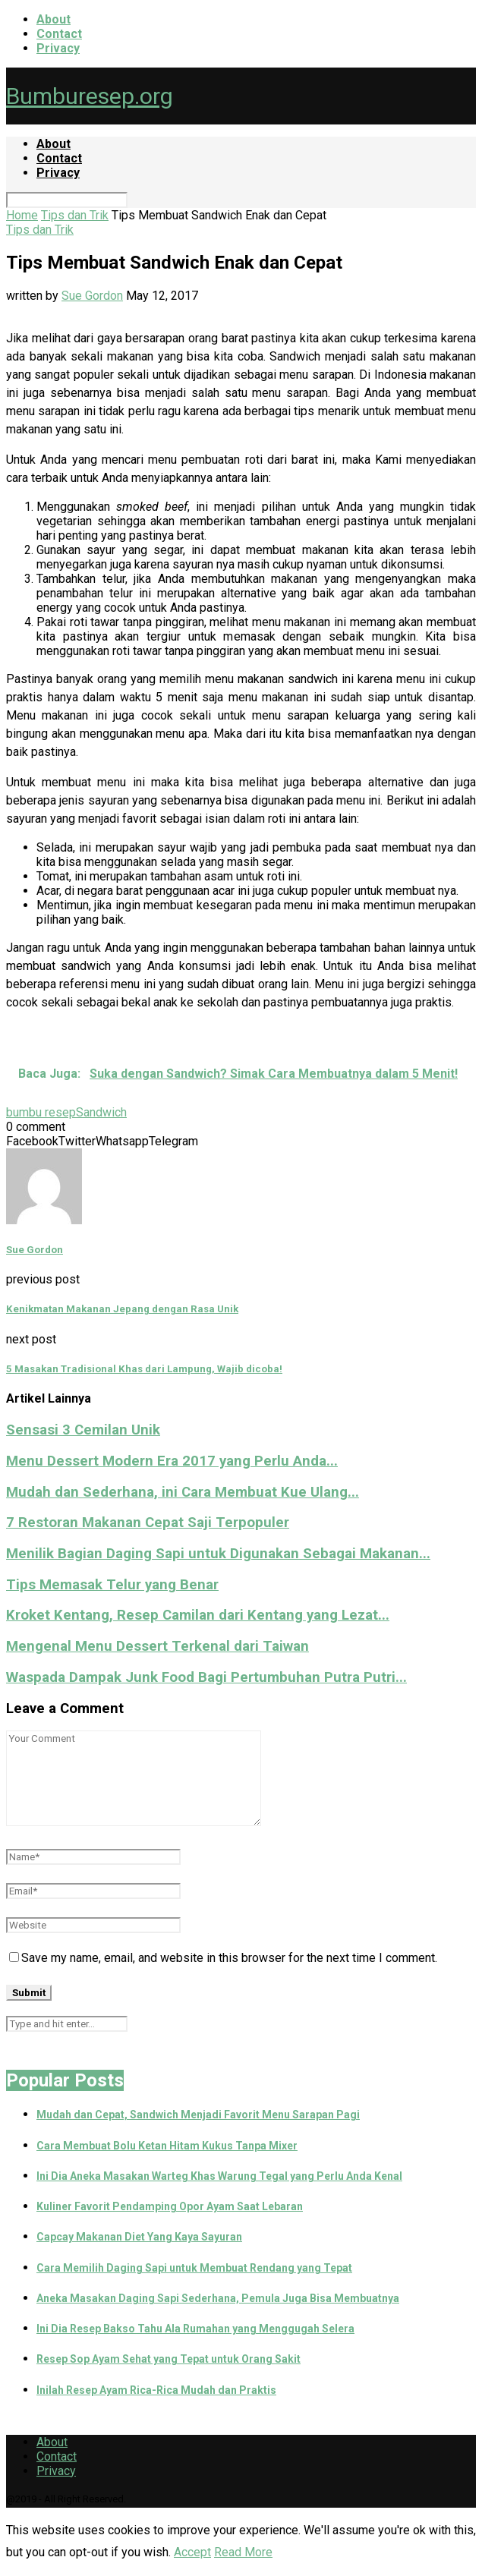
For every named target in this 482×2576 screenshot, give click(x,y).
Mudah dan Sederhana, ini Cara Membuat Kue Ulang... (182, 1492)
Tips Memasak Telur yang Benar (112, 1584)
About (53, 19)
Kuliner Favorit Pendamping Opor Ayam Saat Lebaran (169, 2206)
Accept (192, 2552)
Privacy (58, 48)
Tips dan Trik (75, 215)
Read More (243, 2552)
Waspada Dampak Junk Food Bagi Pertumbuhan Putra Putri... (206, 1677)
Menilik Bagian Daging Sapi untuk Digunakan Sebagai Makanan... (218, 1553)
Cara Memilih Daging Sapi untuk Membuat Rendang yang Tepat (194, 2268)
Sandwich (101, 1112)
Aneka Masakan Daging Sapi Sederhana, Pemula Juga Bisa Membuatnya (217, 2298)
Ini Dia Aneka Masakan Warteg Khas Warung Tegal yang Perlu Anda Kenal (219, 2176)
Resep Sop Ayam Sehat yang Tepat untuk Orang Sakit (168, 2359)
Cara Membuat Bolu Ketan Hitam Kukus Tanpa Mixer (167, 2146)
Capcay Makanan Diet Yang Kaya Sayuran (139, 2237)
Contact (59, 34)
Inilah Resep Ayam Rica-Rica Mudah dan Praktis (156, 2390)
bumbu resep (41, 1112)
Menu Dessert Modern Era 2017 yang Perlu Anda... (172, 1461)
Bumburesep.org (89, 96)
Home (22, 215)
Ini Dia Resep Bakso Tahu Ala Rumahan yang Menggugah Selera (195, 2328)
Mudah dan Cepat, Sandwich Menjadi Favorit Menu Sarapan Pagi (198, 2114)
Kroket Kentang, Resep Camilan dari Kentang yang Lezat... (197, 1615)
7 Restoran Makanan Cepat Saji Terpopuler (147, 1522)
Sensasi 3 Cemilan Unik (83, 1430)
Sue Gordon (92, 295)
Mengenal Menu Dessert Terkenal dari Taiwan (157, 1646)
